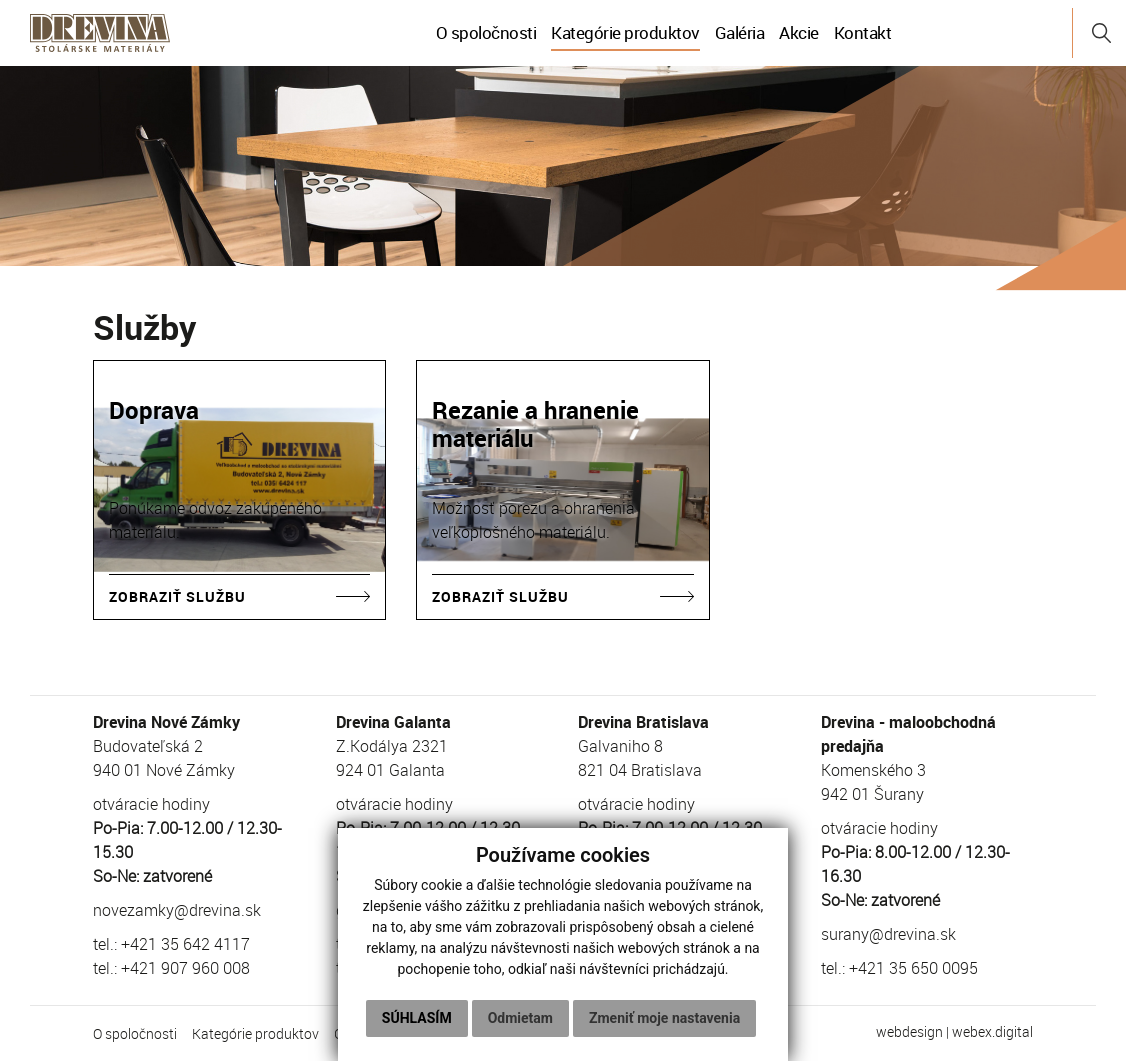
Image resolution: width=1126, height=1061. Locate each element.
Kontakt (863, 32)
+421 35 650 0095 (913, 968)
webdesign (909, 1031)
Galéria (740, 32)
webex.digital (992, 1031)
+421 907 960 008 (185, 968)
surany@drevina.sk (888, 934)
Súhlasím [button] (417, 1018)
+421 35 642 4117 (185, 944)
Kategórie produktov (625, 32)
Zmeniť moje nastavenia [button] (664, 1018)
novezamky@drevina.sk (177, 910)
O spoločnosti (486, 32)
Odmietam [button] (520, 1018)
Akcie (799, 32)
